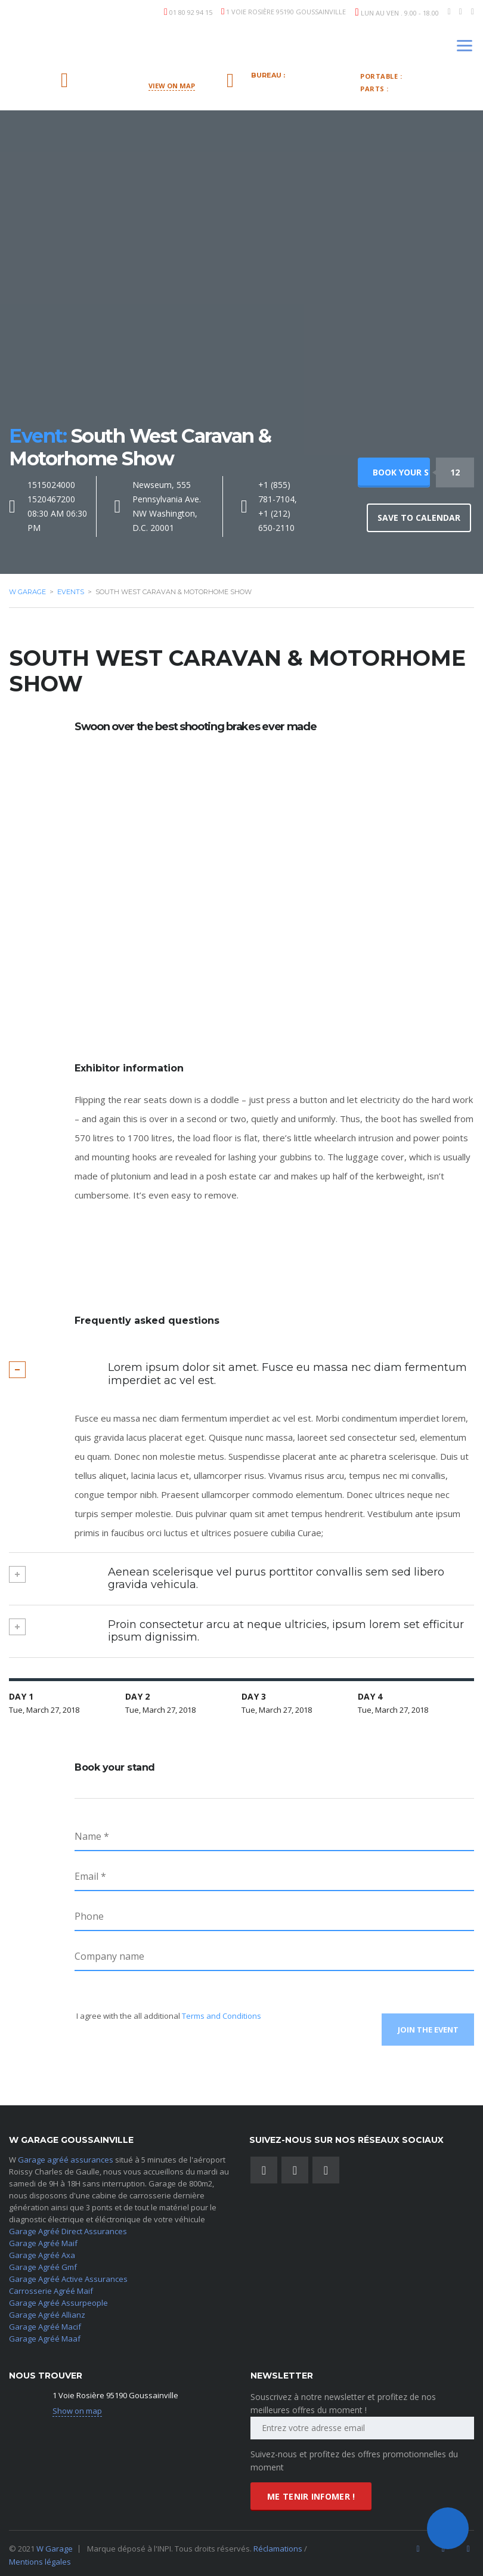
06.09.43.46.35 (439, 75)
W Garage (54, 2545)
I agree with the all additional (168, 2015)
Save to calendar (418, 517)
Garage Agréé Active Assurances (68, 2275)
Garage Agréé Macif (45, 2323)
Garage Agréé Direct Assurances (68, 2227)
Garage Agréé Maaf (44, 2335)
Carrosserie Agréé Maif (51, 2287)
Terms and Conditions (221, 2015)
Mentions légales (40, 2558)
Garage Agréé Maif (43, 2239)
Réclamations (278, 2545)
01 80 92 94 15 (190, 12)
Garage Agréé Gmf (43, 2263)
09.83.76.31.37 (294, 85)
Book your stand (401, 472)
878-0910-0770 (427, 88)
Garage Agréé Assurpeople (58, 2299)
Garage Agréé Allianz (47, 2311)
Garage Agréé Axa (42, 2251)
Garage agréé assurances (65, 2156)
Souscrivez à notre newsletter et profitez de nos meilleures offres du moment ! (343, 2399)
